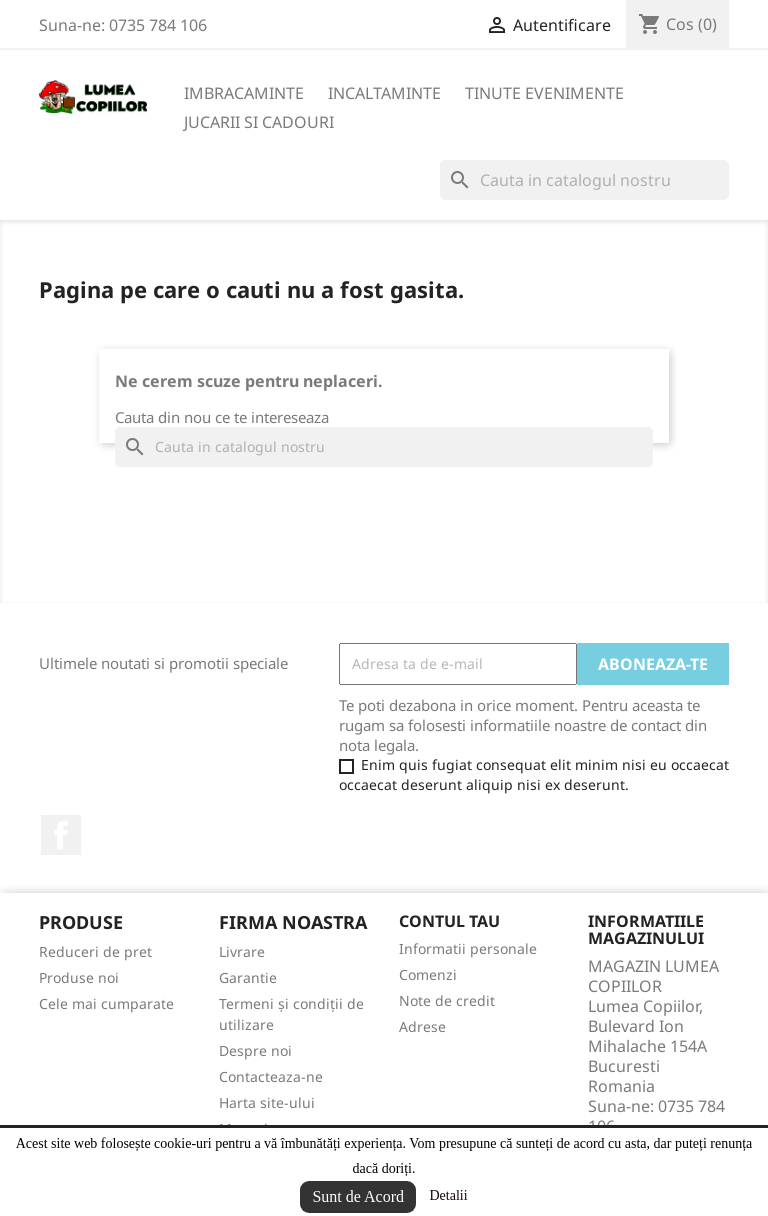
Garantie (248, 977)
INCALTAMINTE (384, 93)
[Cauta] (584, 180)
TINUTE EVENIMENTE (544, 93)
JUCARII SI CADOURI (259, 122)
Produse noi (79, 977)
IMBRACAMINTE (244, 93)
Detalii (448, 1195)
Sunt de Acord (358, 1196)
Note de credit (447, 1000)
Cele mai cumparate (106, 1003)
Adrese (422, 1026)
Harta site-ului (267, 1102)
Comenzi (428, 974)
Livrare (242, 951)
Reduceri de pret (95, 951)
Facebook (61, 835)
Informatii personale (468, 948)
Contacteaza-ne (271, 1076)
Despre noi (255, 1050)
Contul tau (449, 921)
